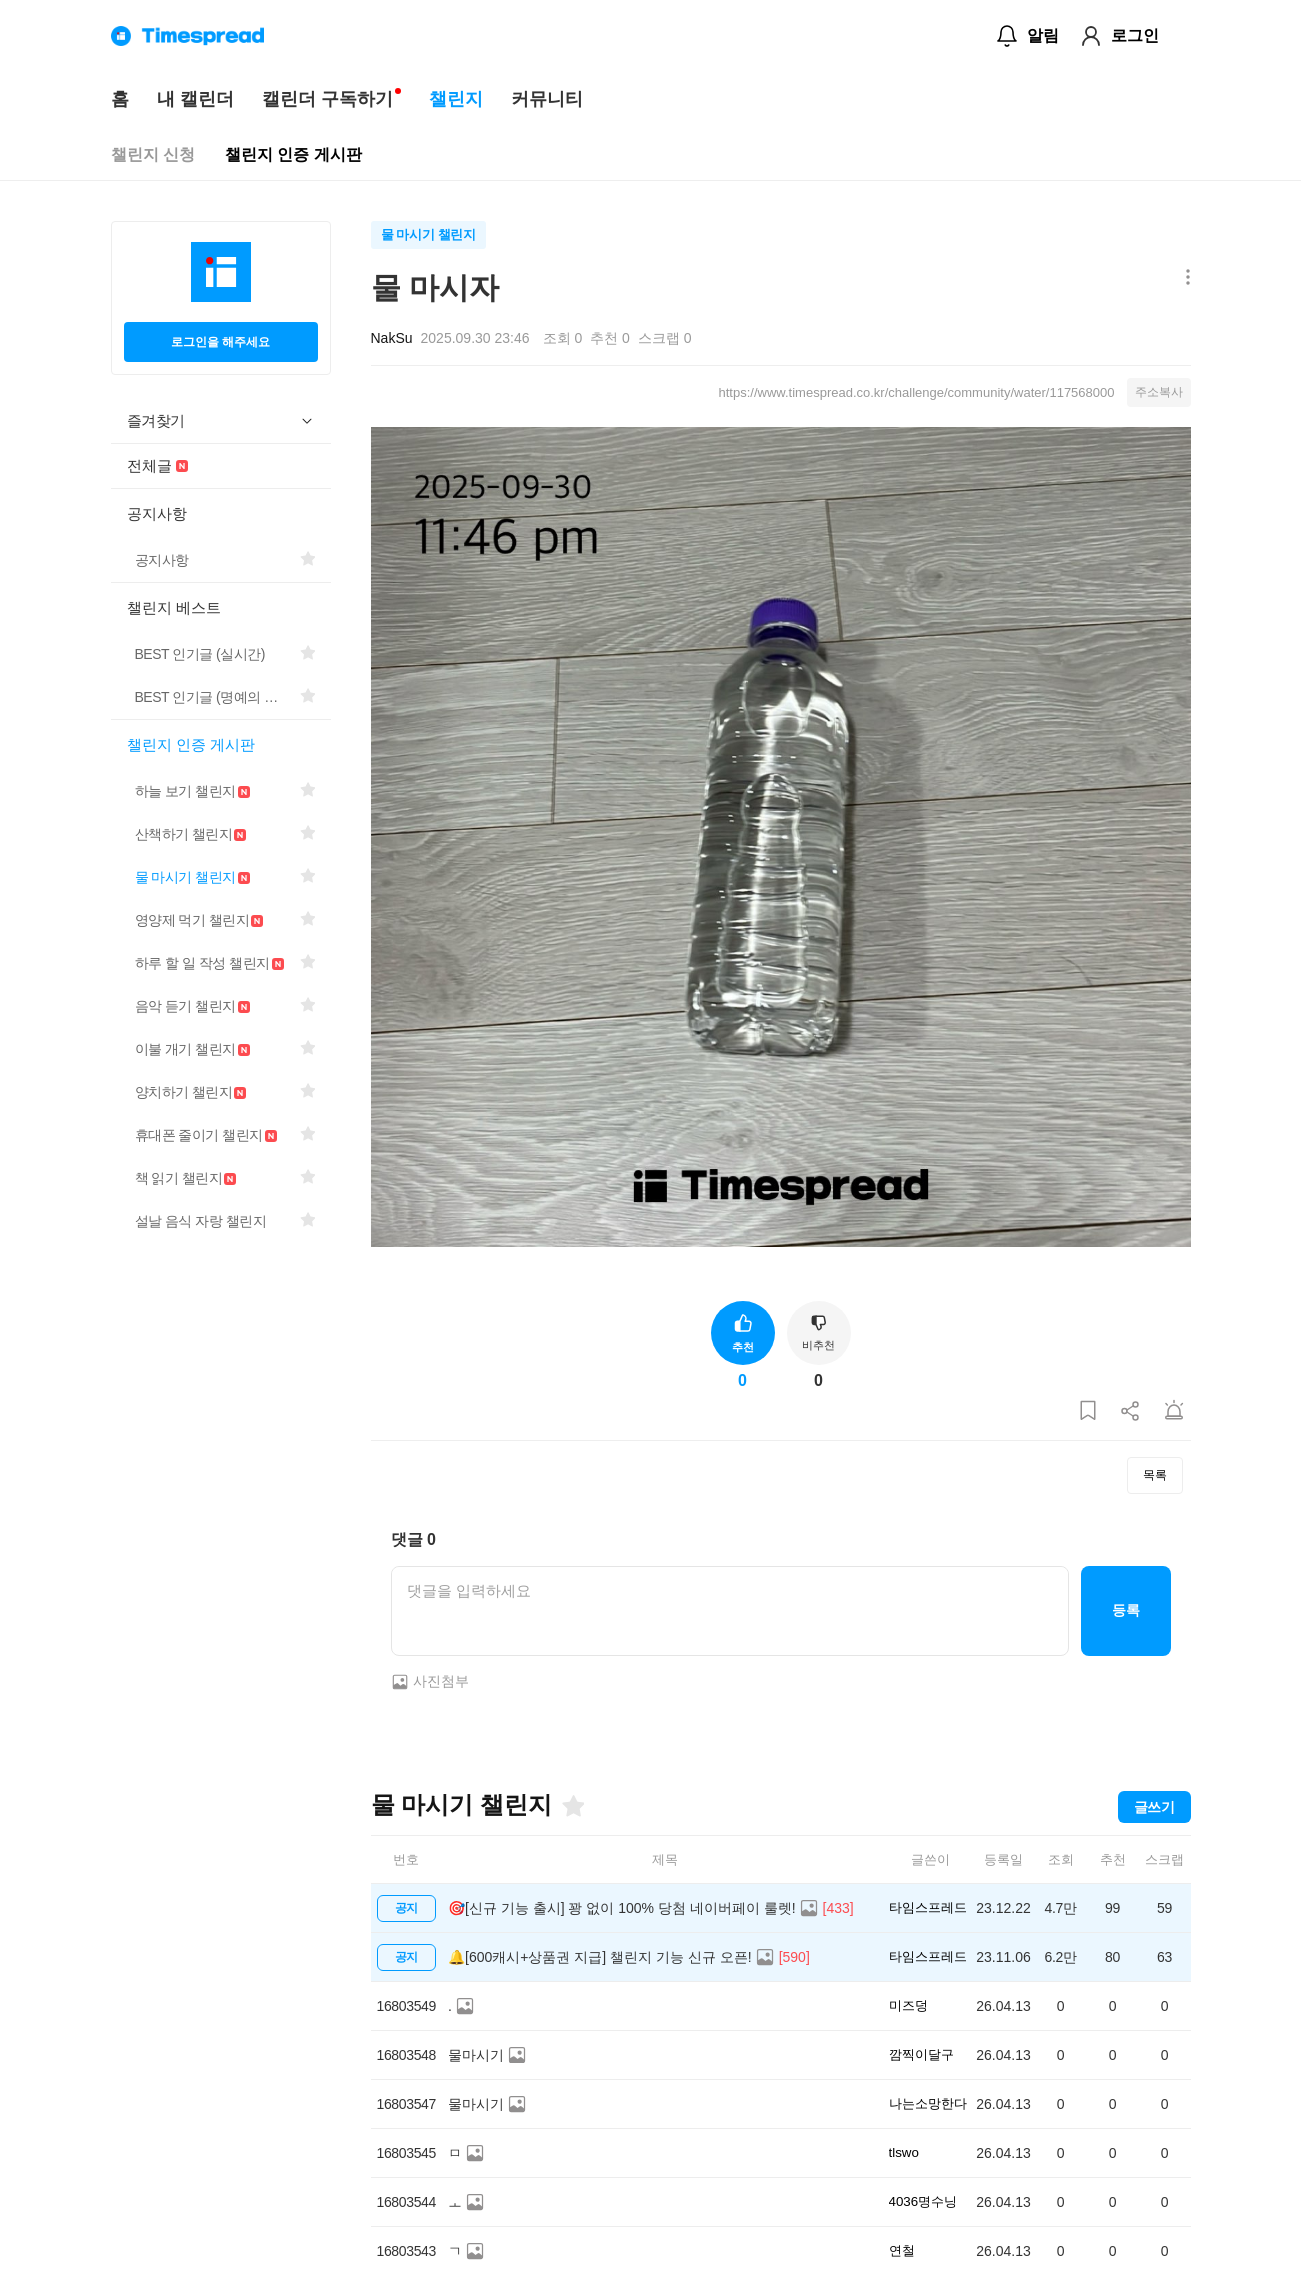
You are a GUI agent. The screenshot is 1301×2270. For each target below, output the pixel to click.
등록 (1125, 1610)
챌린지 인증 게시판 (293, 154)
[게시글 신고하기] (1174, 1411)
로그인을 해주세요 (220, 342)
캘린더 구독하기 (327, 99)
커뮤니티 (547, 99)
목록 (1155, 1475)
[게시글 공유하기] (1131, 1411)
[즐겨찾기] (572, 1806)
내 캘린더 (195, 99)
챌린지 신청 (153, 154)
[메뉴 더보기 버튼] (1183, 278)
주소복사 (1159, 392)
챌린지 (456, 99)
